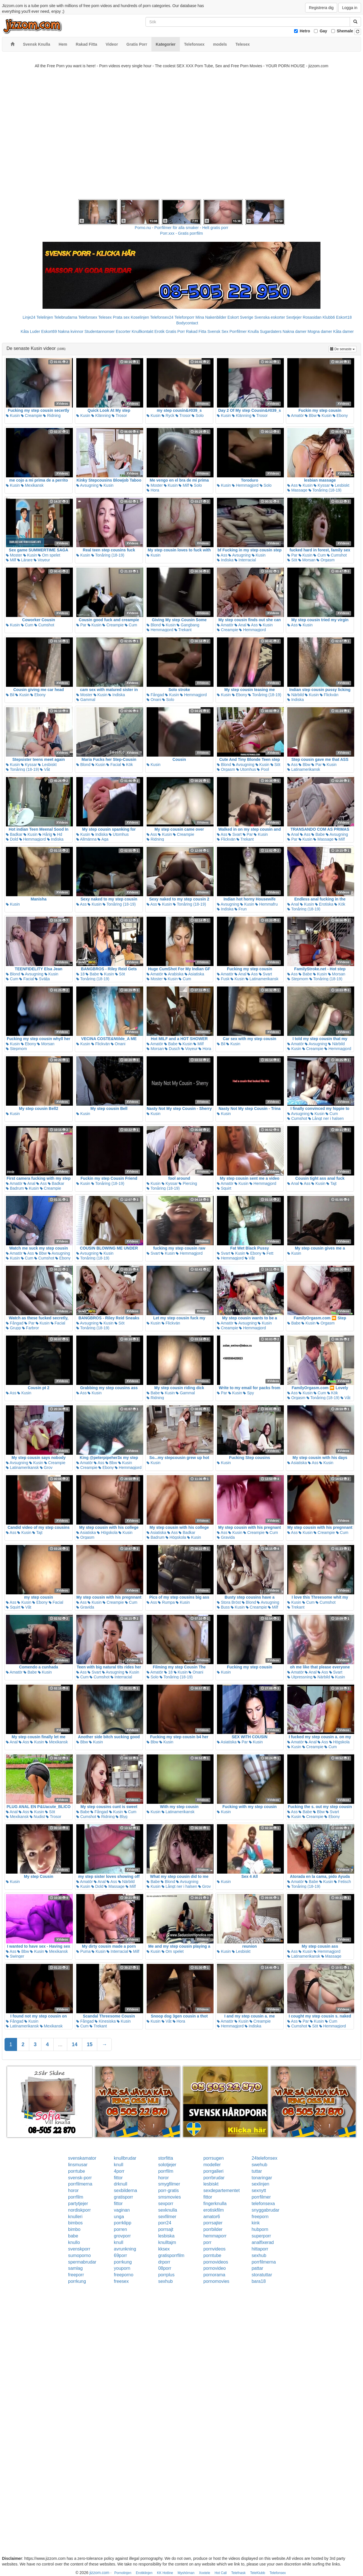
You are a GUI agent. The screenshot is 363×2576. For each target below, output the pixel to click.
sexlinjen (260, 2184)
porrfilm (165, 2171)
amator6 (211, 2216)
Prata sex (121, 317)
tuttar (257, 2171)
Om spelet (49, 555)
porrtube (76, 2171)
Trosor (119, 415)
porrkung (123, 2262)
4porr (119, 2171)
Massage (297, 490)
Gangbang (188, 625)
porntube (212, 2255)
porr (207, 2242)
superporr (261, 2235)
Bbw (310, 415)
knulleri (75, 2216)
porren (120, 2229)
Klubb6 (329, 317)
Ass (292, 485)
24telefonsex (264, 2158)
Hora (153, 490)
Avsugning (87, 485)
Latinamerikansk (303, 769)
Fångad (155, 694)
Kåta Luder (30, 331)
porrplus (166, 2274)
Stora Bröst (229, 1602)
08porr (164, 2268)
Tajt (331, 1183)
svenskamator (82, 2158)
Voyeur (42, 560)
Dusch (172, 1048)
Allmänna (86, 839)
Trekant (183, 629)
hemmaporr (215, 2235)
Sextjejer (293, 317)
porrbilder (213, 2229)
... (60, 2044)
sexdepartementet (221, 2190)
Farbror (30, 1328)
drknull (120, 2184)
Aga (103, 839)
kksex (164, 2249)
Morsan (307, 560)
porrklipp (122, 2222)
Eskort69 (49, 331)
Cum (319, 555)
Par (292, 555)
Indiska (225, 560)
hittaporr (260, 2249)
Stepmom (297, 979)
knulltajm (167, 2242)
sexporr (165, 2203)
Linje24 (29, 317)
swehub (259, 2164)
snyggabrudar (265, 2210)
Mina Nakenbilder (210, 317)
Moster (155, 485)
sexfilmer (167, 2216)
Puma (83, 1951)
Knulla (253, 331)
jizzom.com (99, 2572)
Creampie (31, 415)
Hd (57, 834)
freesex (121, 2281)
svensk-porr (80, 2177)
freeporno (124, 2274)
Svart (235, 834)
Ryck (168, 415)
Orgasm (325, 560)
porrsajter (213, 2222)
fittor (118, 2177)
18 (80, 974)
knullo (74, 2242)
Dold (12, 839)
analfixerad (263, 2242)
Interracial (245, 560)
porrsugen (213, 2158)
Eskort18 (344, 317)
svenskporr (79, 2249)
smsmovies (169, 2197)
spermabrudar (82, 2262)
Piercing (188, 1183)
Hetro (305, 31)
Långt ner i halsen (326, 1118)
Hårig (45, 834)
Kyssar (322, 485)
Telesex (105, 317)
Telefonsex (87, 317)
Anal (240, 625)
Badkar (14, 834)
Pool (263, 769)
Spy (248, 1393)
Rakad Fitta (196, 331)
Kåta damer (343, 331)
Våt (45, 769)
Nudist (37, 1816)
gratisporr (123, 2197)
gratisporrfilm (171, 2255)
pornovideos (215, 2262)
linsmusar (77, 2164)
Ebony (340, 415)
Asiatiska (194, 974)
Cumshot (337, 555)
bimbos (75, 2222)
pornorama (214, 2274)
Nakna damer (295, 331)
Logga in (349, 7)
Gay (323, 31)
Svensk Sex (217, 331)
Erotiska (324, 904)
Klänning (101, 415)
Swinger (15, 1956)
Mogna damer (320, 331)
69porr (120, 2255)
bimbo (74, 2229)
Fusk (223, 979)
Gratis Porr (175, 331)
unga (119, 2216)
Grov (46, 1467)
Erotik (159, 331)
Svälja (42, 979)
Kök (127, 764)
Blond (154, 625)
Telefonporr (184, 317)
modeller (212, 2164)
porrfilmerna (80, 2184)
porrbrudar (214, 2177)
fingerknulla (215, 2203)
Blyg (121, 1816)
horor (163, 2177)
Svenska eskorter (269, 317)
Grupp (13, 1328)
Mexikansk (32, 485)
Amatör (295, 415)
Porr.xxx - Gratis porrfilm (181, 233)
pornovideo (214, 2268)
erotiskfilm (213, 2210)
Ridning (51, 415)
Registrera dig (321, 7)
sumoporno (79, 2255)
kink (255, 2222)
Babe (318, 834)
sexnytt (259, 2190)
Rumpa (166, 1602)
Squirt (224, 1188)
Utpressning (300, 1677)
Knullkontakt (142, 331)
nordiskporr (79, 2210)
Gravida (226, 1537)
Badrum (15, 1188)
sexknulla (167, 2210)
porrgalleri (213, 2171)
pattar (257, 2268)
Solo (198, 415)
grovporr (122, 2235)
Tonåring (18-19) (325, 490)
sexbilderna (125, 2190)
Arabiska (173, 974)
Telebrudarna (65, 317)
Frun (241, 909)
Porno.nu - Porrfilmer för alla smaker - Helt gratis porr (181, 227)
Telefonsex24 (162, 317)
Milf (184, 485)
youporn (122, 2268)
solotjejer (167, 2164)
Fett (268, 1253)
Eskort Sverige (240, 317)
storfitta (165, 2158)
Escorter (123, 331)
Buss (223, 1607)
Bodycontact (187, 323)
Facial (113, 764)
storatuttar (262, 2274)
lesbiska (166, 2235)
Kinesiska (105, 2021)
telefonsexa (263, 2203)
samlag (75, 2268)
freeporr (76, 2274)
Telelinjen (45, 317)
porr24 (164, 2222)
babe (73, 2235)
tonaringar (262, 2177)
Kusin (13, 415)
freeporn (260, 2216)
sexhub (259, 2255)
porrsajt (165, 2229)
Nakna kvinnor (70, 331)
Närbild (295, 694)
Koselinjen (140, 317)
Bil (10, 694)
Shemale (345, 31)
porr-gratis (168, 2190)
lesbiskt (210, 2184)
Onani (154, 699)
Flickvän (329, 694)
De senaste (343, 348)
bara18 (259, 2281)
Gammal (85, 699)
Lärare (25, 560)
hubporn (260, 2229)
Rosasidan (312, 317)
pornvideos (214, 2249)
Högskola (107, 1532)
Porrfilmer (238, 331)
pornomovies (216, 2281)
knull (118, 2164)
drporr (164, 2262)
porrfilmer (261, 2197)
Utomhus (246, 769)
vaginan (122, 2210)
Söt (292, 560)
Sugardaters (270, 331)
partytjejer (78, 2203)
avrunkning (125, 2249)
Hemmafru (266, 904)
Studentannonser (100, 331)
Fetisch (342, 1881)
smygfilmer (169, 2184)
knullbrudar (125, 2158)
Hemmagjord (245, 485)
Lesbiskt (340, 485)
